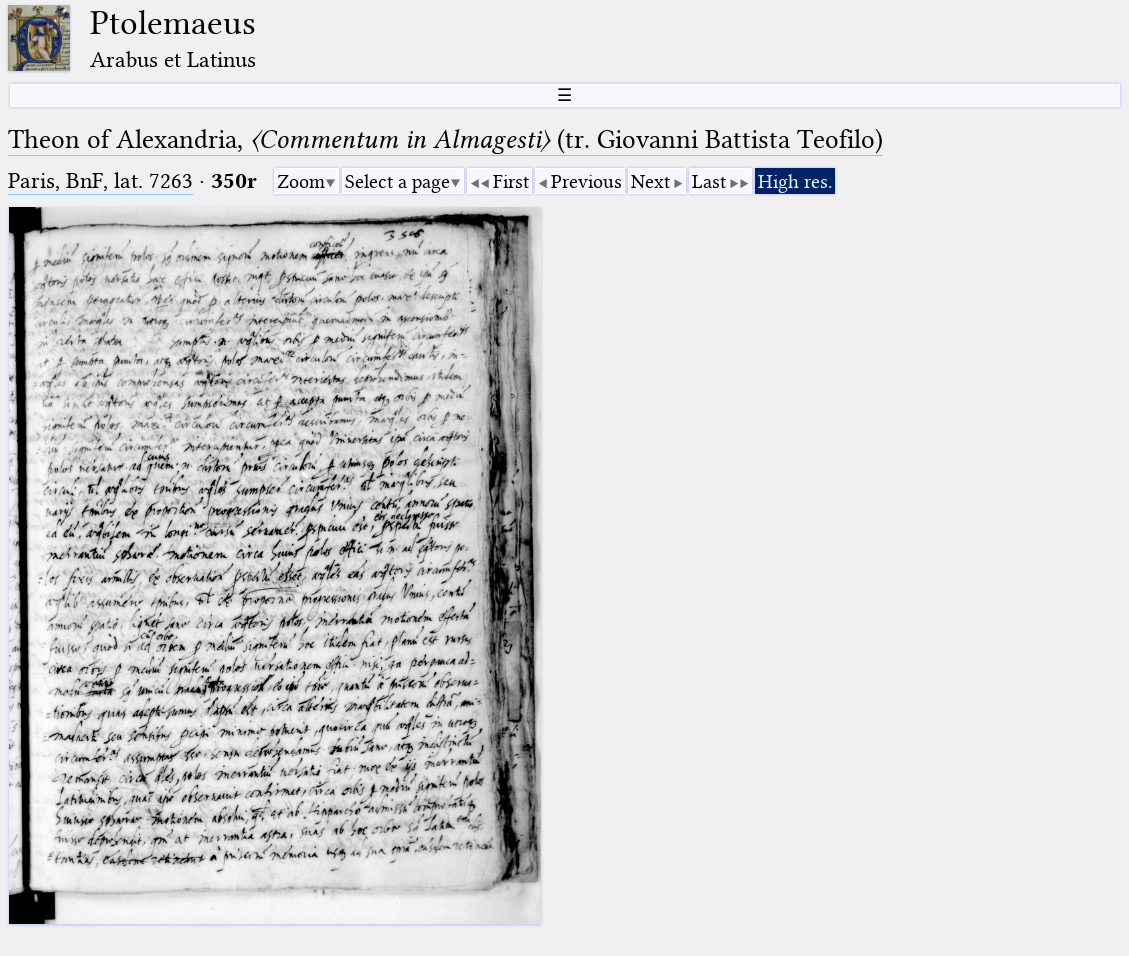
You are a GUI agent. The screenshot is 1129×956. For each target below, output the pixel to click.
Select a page (397, 181)
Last (709, 181)
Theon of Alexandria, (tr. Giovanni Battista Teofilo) (445, 139)
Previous (586, 181)
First (511, 181)
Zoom (301, 181)
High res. (795, 181)
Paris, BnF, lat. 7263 (100, 180)
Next (650, 181)
